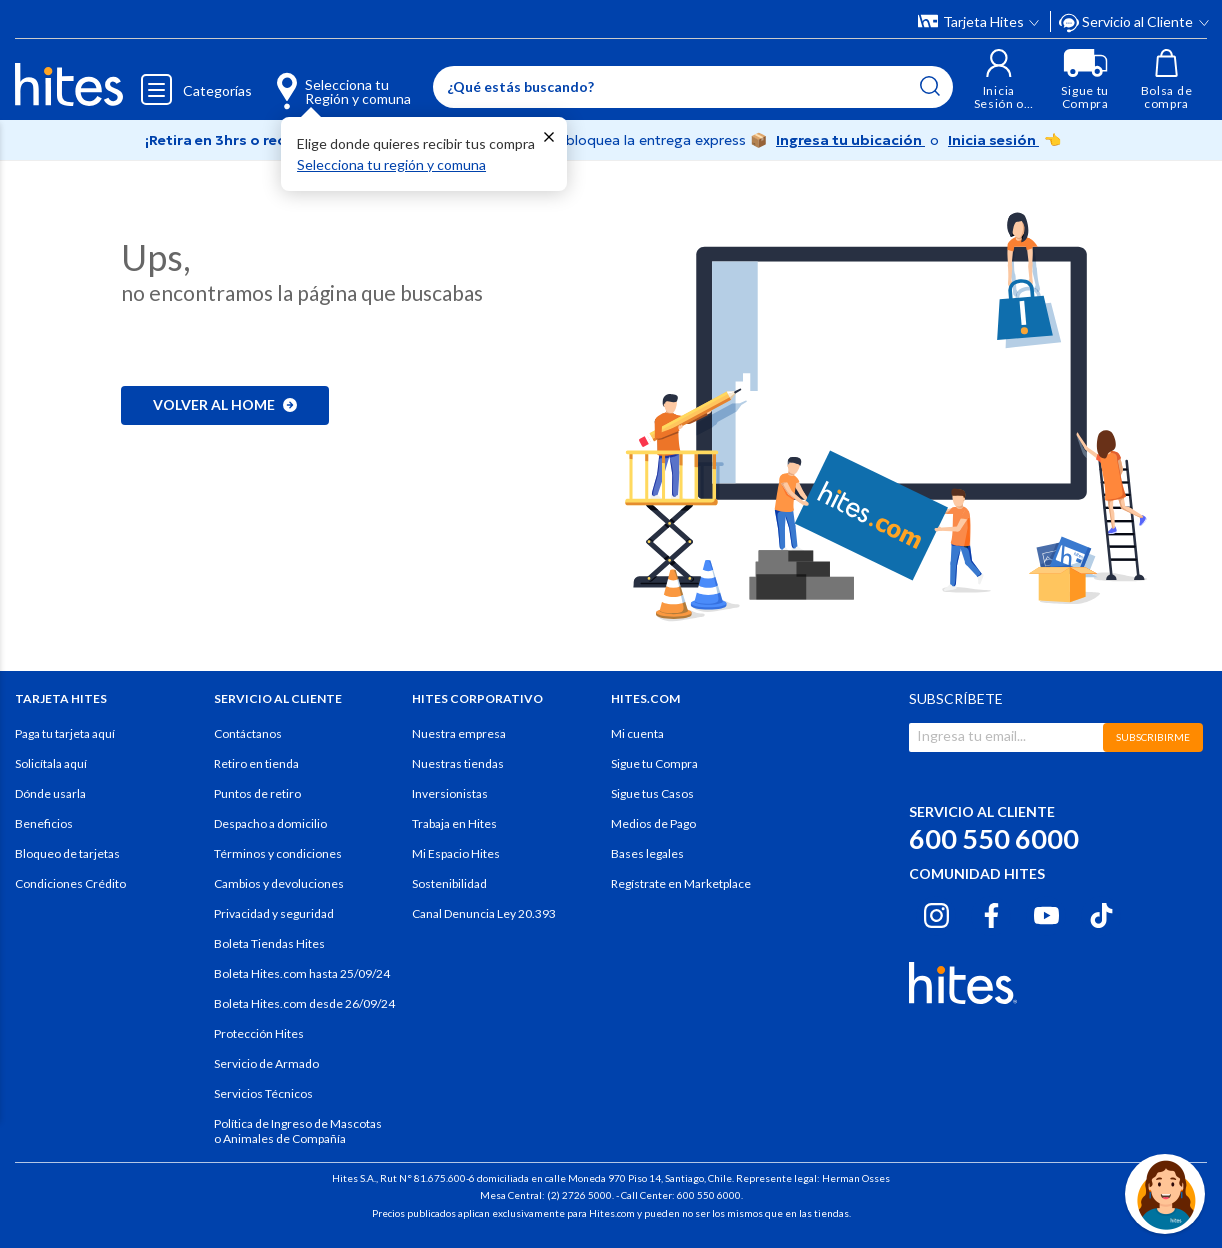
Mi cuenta (637, 733)
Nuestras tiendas (458, 763)
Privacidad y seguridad (274, 913)
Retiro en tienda (256, 763)
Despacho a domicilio (270, 823)
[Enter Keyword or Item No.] (693, 87)
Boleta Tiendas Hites (269, 943)
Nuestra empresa (459, 733)
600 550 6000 (994, 838)
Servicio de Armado (266, 1063)
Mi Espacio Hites (456, 853)
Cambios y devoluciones (279, 883)
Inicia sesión (993, 140)
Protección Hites (259, 1033)
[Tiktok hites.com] (1101, 913)
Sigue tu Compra (654, 763)
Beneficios (44, 823)
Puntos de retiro (257, 793)
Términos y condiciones (278, 853)
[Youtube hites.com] (1046, 913)
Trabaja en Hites (454, 823)
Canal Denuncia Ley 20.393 (484, 913)
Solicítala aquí (51, 763)
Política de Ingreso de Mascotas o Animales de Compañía (298, 1131)
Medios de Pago (653, 823)
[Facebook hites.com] (991, 913)
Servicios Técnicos (263, 1093)
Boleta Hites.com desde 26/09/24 (304, 1003)
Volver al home (225, 404)
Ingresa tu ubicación (850, 140)
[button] (999, 79)
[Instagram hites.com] (936, 913)
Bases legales (647, 853)
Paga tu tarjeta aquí (65, 733)
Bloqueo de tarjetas (67, 853)
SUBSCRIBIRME (1153, 737)
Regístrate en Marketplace (681, 883)
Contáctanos (248, 733)
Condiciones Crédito (70, 883)
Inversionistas (450, 793)
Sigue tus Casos (652, 793)
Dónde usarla (50, 793)
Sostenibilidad (449, 883)
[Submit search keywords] (930, 86)
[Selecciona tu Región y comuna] (326, 80)
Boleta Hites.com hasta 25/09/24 (302, 973)
